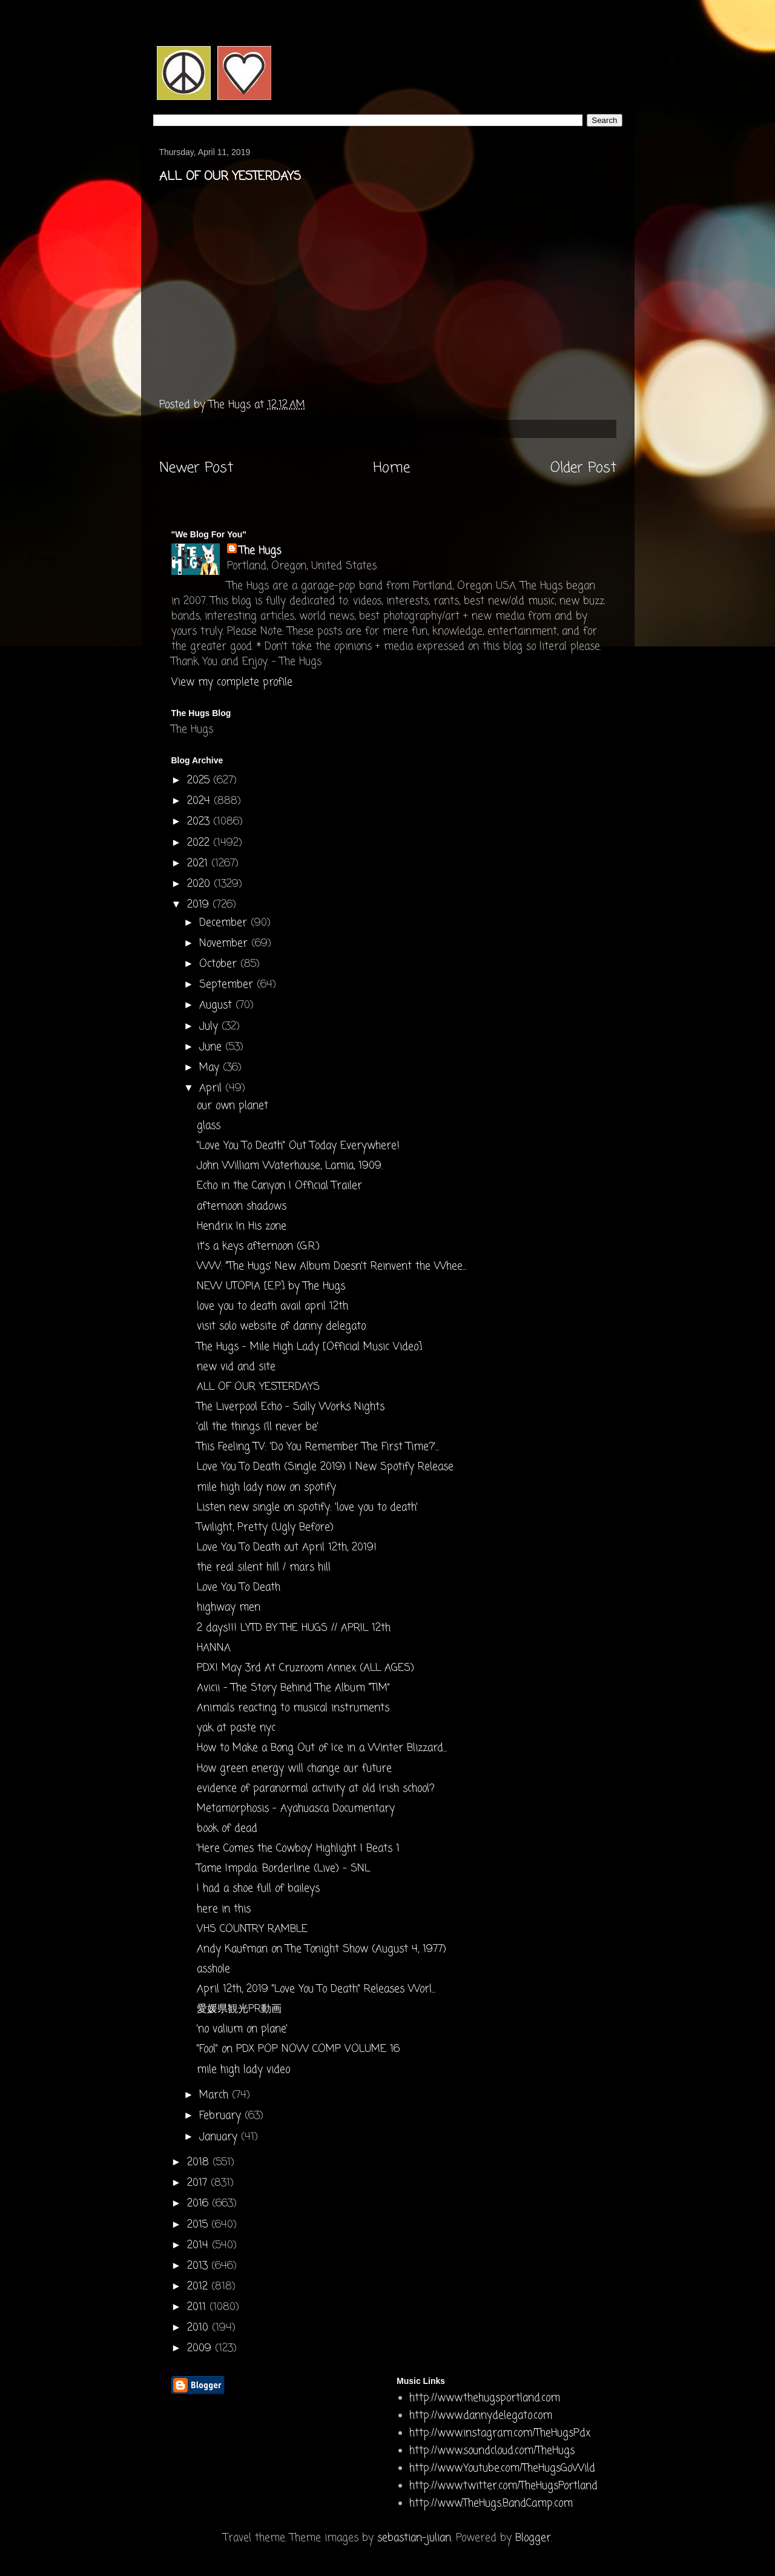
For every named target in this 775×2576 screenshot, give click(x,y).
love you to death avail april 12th (272, 1306)
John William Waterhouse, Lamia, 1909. (290, 1165)
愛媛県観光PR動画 (239, 2009)
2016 (199, 2203)
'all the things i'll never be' (257, 1427)
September (228, 984)
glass (208, 1126)
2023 (200, 821)
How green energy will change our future (294, 1768)
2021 (199, 863)
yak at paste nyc (236, 1728)
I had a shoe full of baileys (258, 1888)
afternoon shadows (241, 1206)
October (219, 964)
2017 (199, 2183)
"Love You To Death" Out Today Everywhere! (298, 1146)
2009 (201, 2348)
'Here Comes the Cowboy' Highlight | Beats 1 (298, 1848)
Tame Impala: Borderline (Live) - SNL (283, 1868)
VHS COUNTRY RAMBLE (252, 1929)
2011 (198, 2307)
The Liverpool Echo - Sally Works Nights (290, 1407)
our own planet (232, 1106)
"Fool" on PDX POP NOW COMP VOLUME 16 (298, 2049)
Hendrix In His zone (241, 1226)
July (210, 1026)
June (212, 1047)
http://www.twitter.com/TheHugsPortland (503, 2486)
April (212, 1088)
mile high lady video (243, 2069)
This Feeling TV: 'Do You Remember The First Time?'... (318, 1447)
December (225, 923)
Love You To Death (238, 1587)
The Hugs (260, 551)
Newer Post (196, 468)
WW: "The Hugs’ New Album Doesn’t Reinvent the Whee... (331, 1266)
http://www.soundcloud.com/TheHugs (492, 2450)
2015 (199, 2224)
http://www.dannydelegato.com (480, 2415)
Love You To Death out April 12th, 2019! (287, 1547)
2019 (200, 904)
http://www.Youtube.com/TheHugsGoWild (502, 2468)
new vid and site (236, 1367)
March (215, 2095)
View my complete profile (231, 682)
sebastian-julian (414, 2538)
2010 (199, 2327)
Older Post (583, 468)
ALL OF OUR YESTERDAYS (258, 1387)
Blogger (533, 2538)
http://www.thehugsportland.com (484, 2398)
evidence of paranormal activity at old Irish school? (316, 1788)
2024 (200, 801)
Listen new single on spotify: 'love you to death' (307, 1507)
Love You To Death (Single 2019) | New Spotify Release (325, 1467)
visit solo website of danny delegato (281, 1326)
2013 (199, 2266)
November (225, 943)
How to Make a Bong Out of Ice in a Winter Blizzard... (322, 1748)
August (217, 1005)
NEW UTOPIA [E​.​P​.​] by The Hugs (271, 1286)
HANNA (214, 1648)
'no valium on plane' (242, 2029)
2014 (199, 2245)
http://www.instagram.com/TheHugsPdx (499, 2433)
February (222, 2115)
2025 (200, 780)
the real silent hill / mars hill (264, 1567)
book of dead (227, 1828)
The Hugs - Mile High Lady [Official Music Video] (309, 1347)
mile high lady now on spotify (266, 1487)
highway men (228, 1607)
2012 (199, 2286)
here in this (224, 1909)
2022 (200, 843)
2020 (200, 884)
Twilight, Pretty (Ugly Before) (265, 1527)
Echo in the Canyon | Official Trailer (279, 1185)
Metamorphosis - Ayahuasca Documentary (296, 1808)
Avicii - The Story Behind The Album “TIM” (293, 1688)
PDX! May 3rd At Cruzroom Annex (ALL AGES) (305, 1668)
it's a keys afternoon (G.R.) (258, 1246)
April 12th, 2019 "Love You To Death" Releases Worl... (316, 1989)
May (211, 1067)
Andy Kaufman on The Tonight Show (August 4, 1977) (321, 1949)
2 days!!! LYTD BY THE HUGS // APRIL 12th (294, 1628)
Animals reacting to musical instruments (293, 1708)
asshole (213, 1969)
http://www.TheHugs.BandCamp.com (491, 2503)
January (220, 2137)
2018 (200, 2162)
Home (391, 468)
